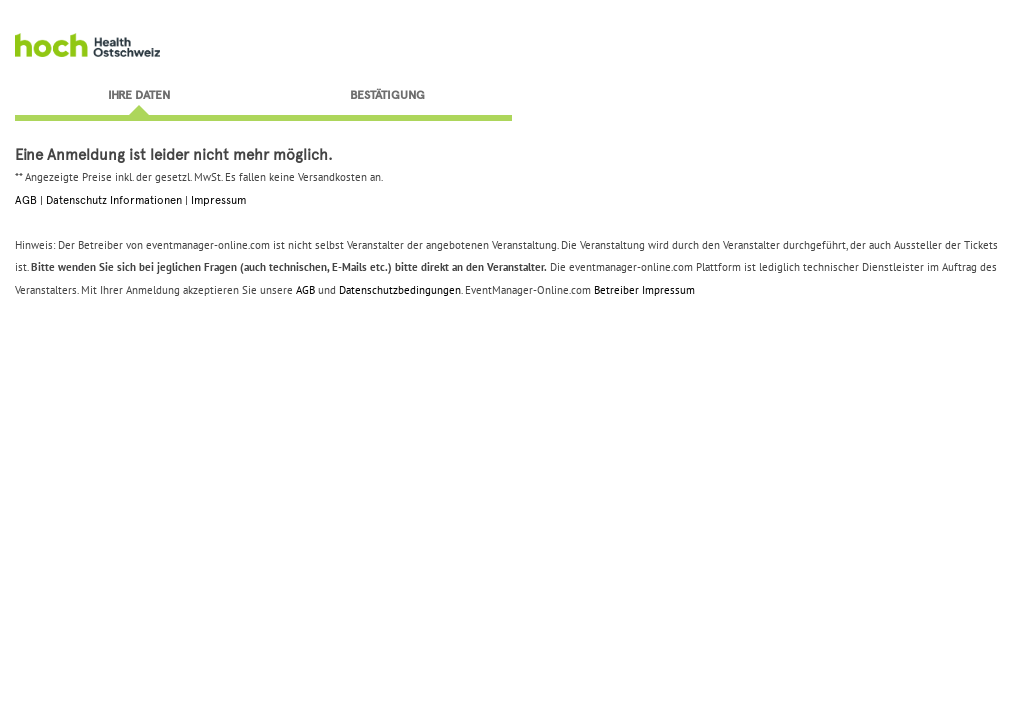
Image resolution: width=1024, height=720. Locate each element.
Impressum (218, 200)
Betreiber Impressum (644, 290)
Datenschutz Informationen (114, 200)
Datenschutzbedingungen (400, 290)
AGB (26, 200)
